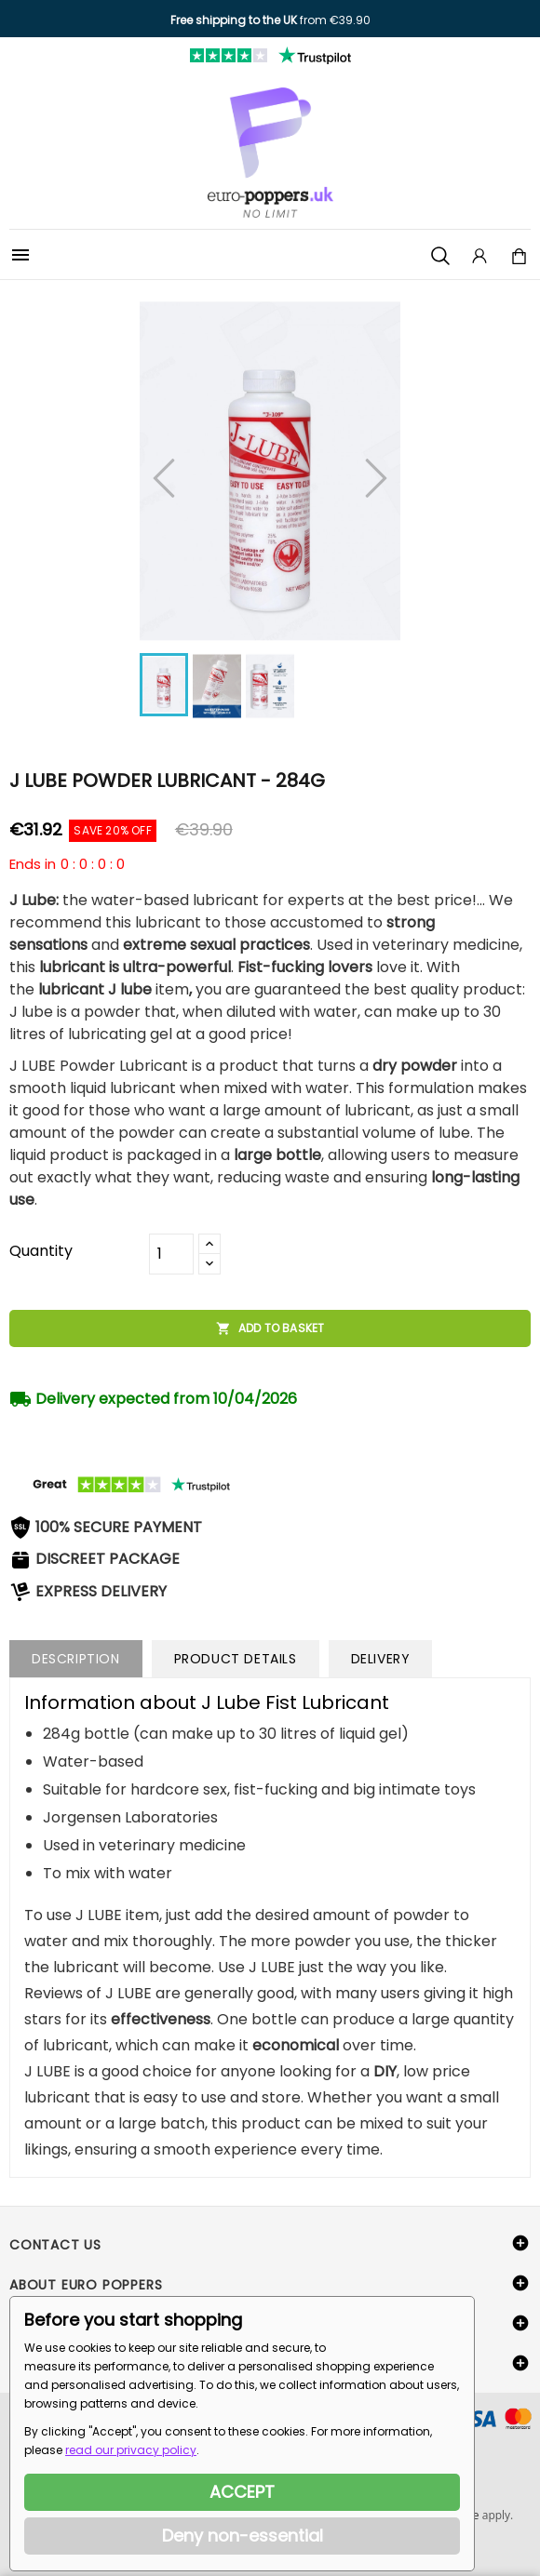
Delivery (381, 1658)
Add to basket (270, 1328)
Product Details (235, 1658)
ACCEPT (242, 2491)
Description (76, 1658)
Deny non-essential (242, 2535)
